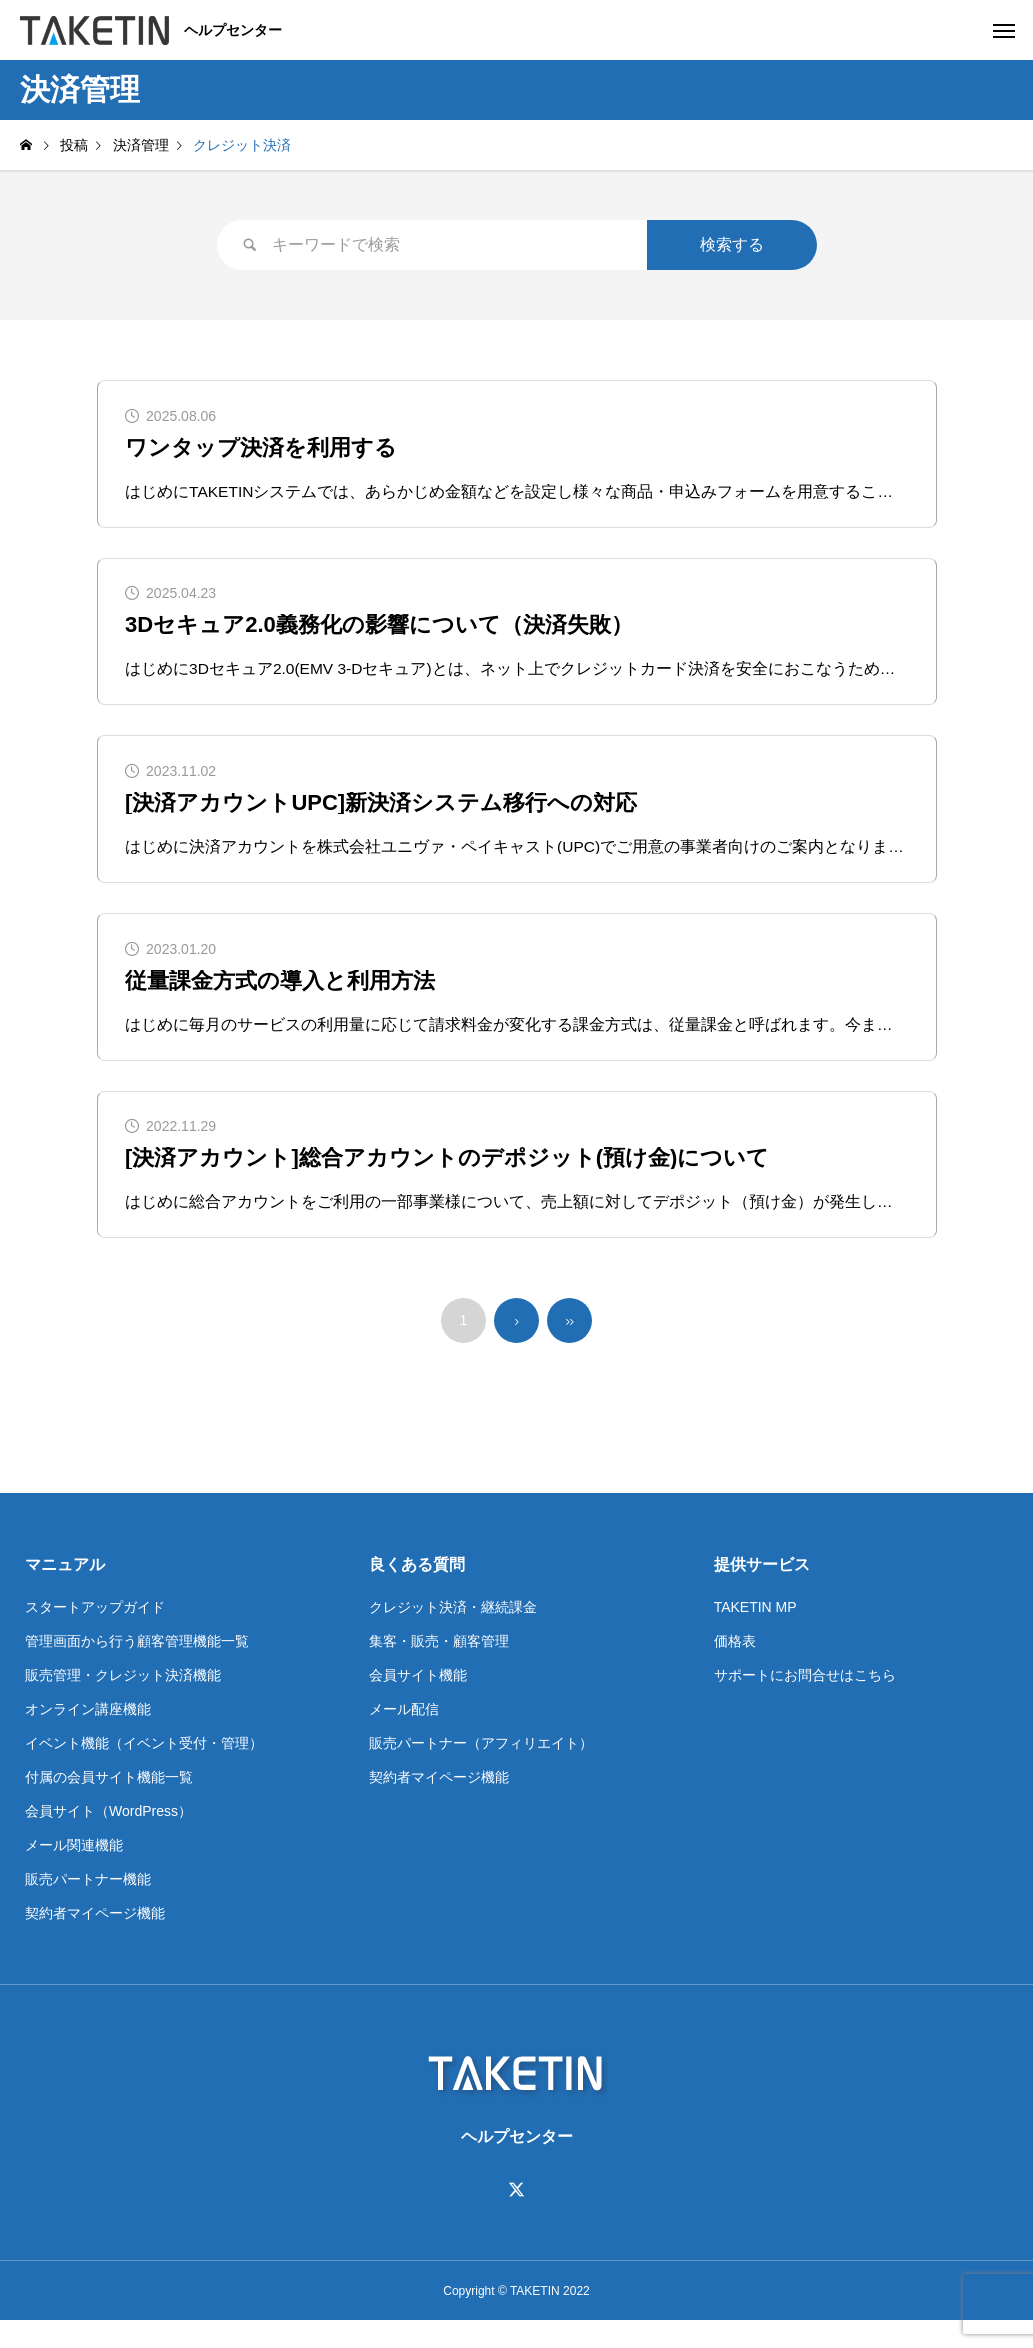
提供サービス (762, 1591)
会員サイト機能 (418, 1702)
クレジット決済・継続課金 (453, 1634)
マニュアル (65, 1591)
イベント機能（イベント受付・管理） (144, 1770)
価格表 (735, 1668)
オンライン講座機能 (88, 1736)
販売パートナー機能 (88, 1906)
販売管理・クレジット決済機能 (123, 1702)
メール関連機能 (74, 1872)
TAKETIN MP (755, 1634)
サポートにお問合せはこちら (805, 1702)
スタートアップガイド (95, 1634)
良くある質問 (417, 1591)
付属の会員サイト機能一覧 (109, 1804)
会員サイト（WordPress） (108, 1838)
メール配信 (404, 1736)
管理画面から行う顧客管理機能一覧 (137, 1668)
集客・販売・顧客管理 (439, 1668)
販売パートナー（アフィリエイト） (481, 1770)
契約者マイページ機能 (95, 1940)
